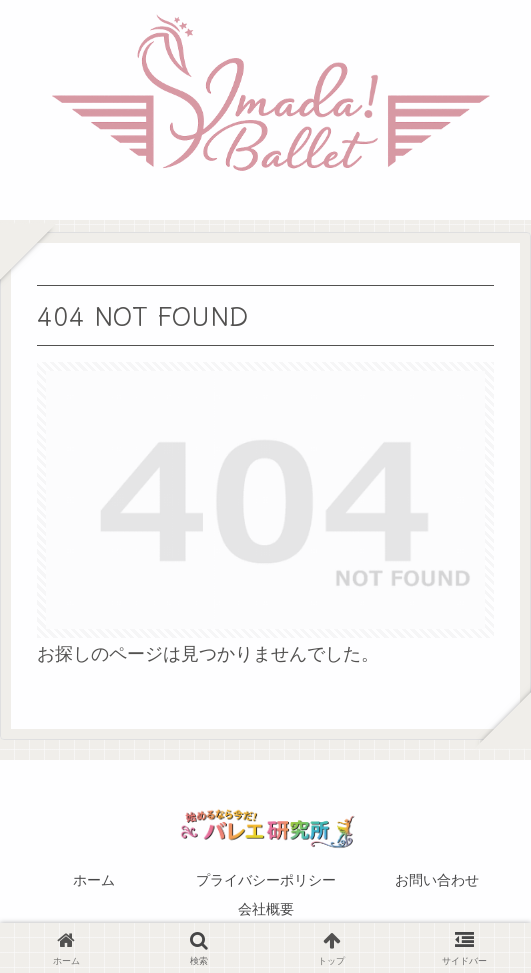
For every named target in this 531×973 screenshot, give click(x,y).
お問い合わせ (437, 880)
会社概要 (266, 909)
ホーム (94, 880)
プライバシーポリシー (266, 880)
